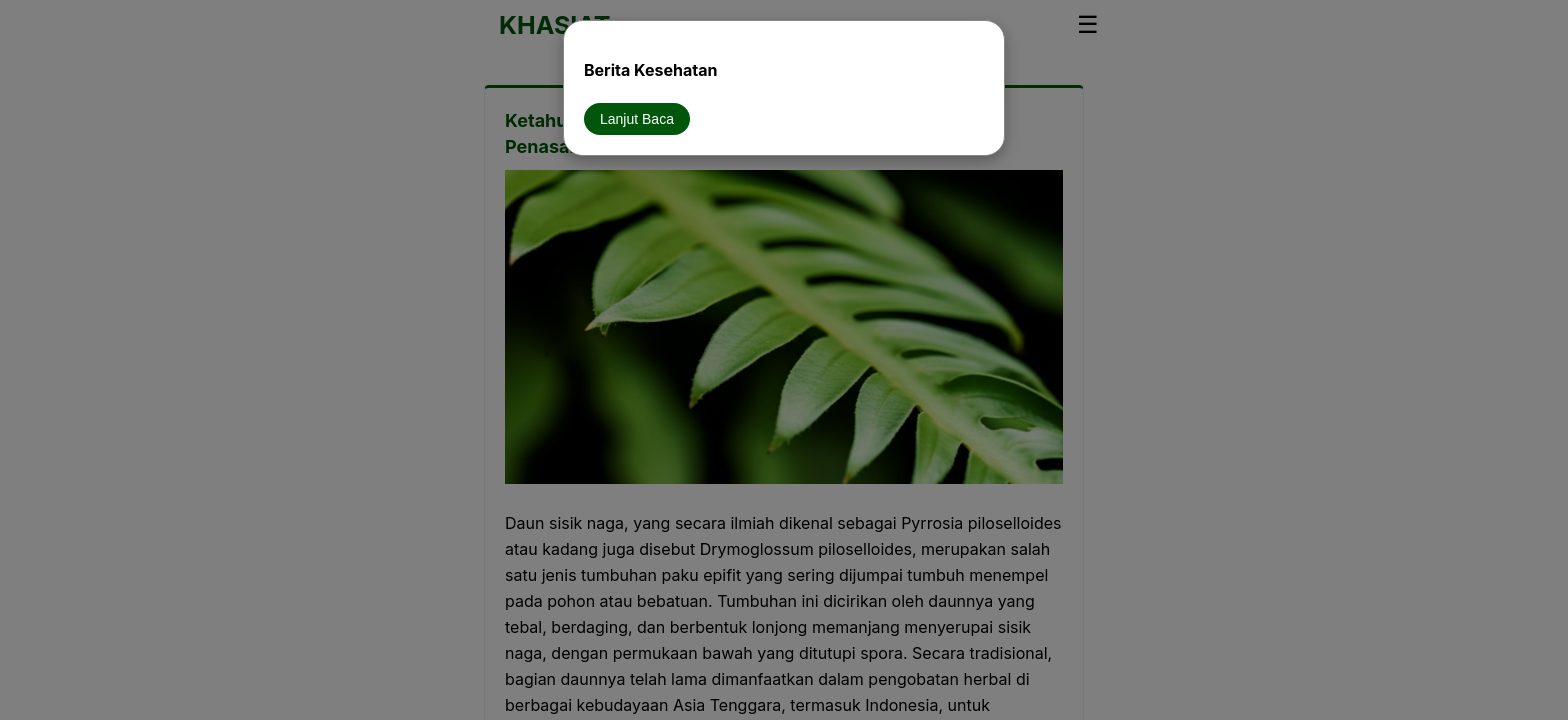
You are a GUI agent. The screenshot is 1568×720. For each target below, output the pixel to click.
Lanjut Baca (637, 119)
